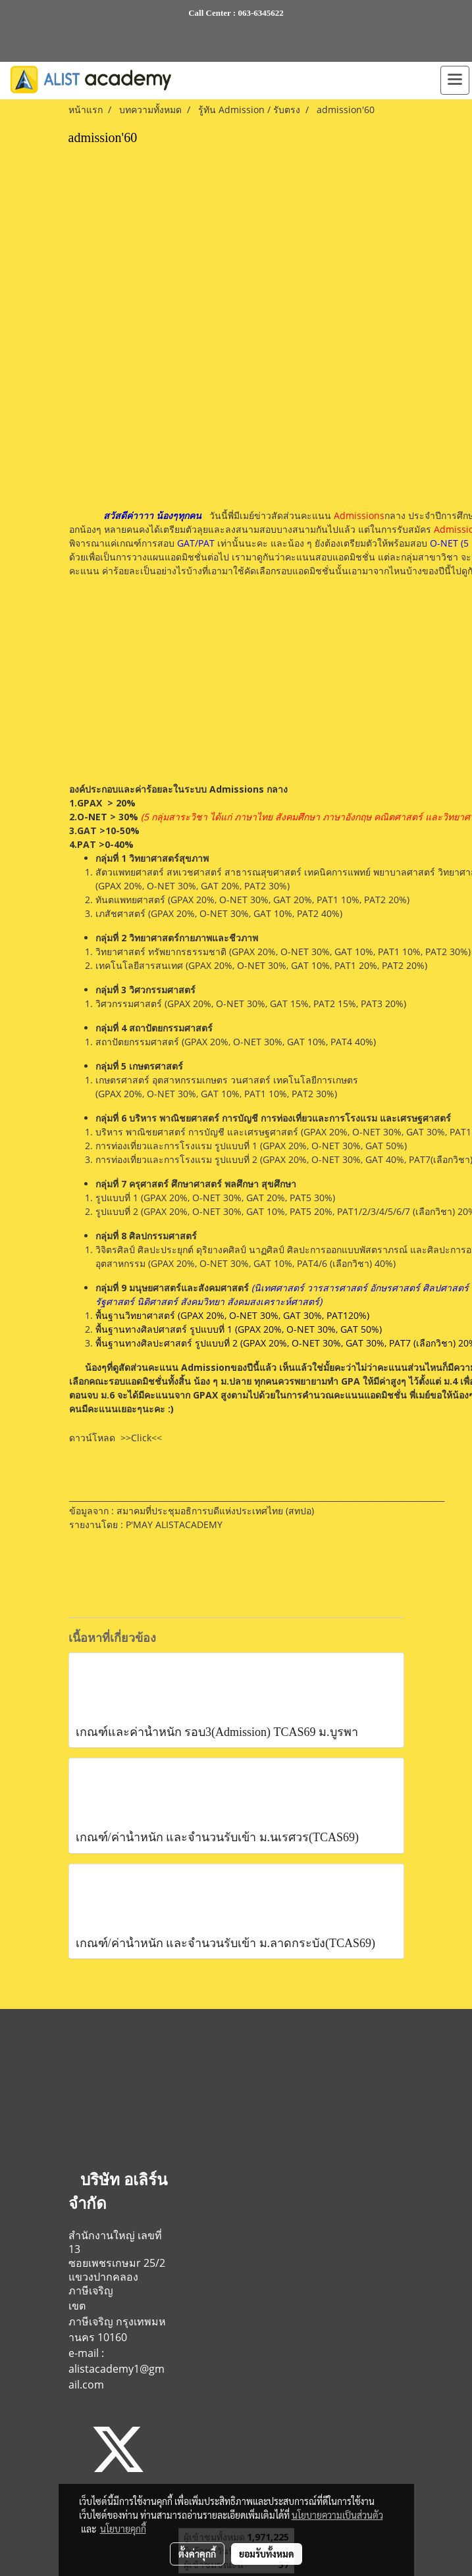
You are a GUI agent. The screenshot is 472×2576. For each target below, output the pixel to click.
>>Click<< (141, 1437)
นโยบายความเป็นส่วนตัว (337, 2515)
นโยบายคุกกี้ (123, 2529)
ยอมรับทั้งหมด (266, 2554)
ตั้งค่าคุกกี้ (197, 2554)
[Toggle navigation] (454, 80)
